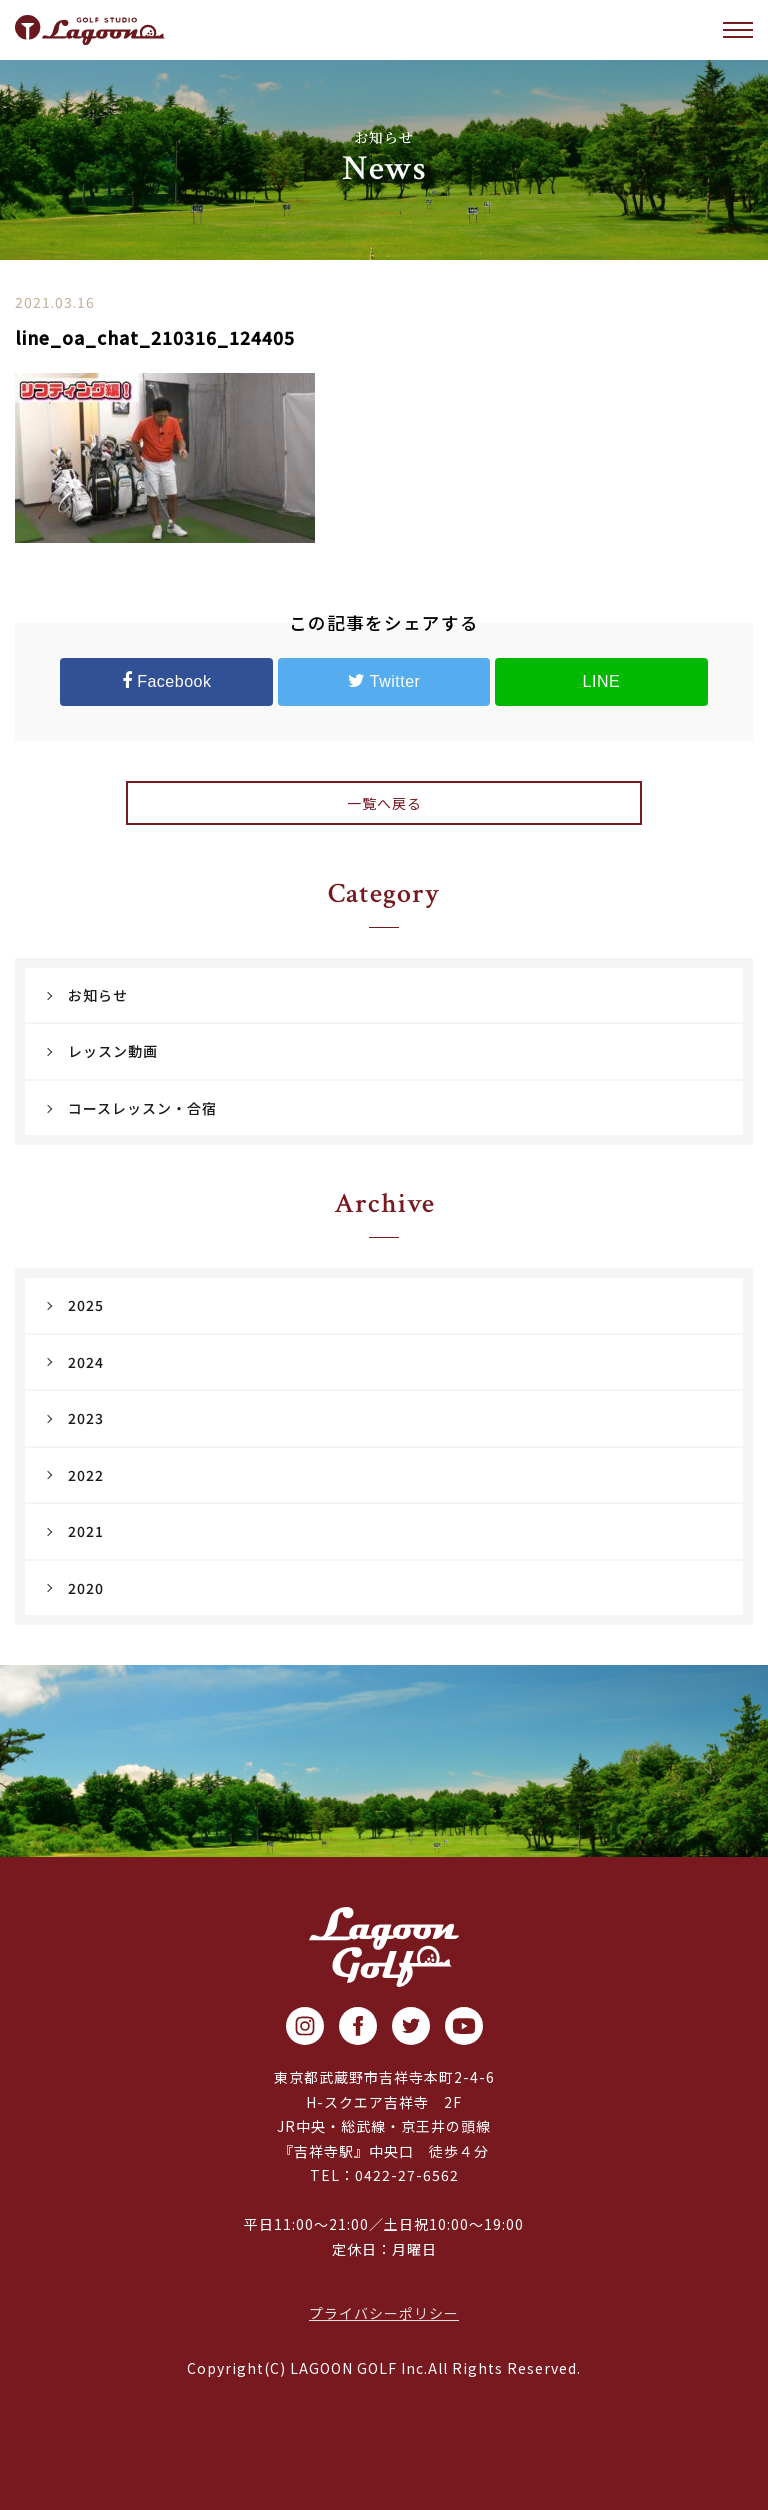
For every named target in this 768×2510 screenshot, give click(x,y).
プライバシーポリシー (384, 2313)
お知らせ (98, 995)
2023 (86, 1418)
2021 (86, 1531)
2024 (86, 1362)
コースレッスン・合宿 (142, 1108)
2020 (86, 1588)
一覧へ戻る (384, 803)
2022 (86, 1475)
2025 (86, 1305)
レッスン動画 (113, 1051)
